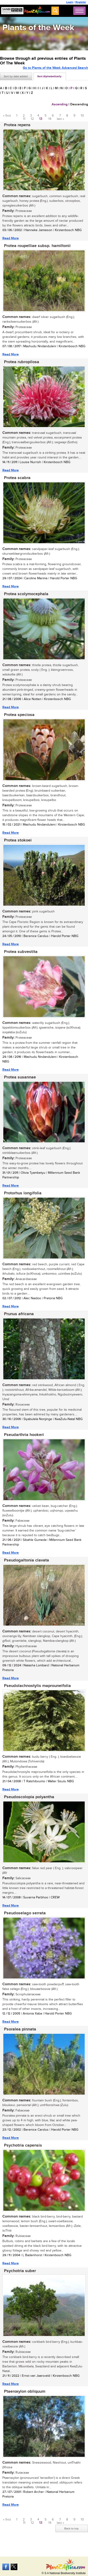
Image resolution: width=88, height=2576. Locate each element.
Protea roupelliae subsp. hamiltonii (37, 245)
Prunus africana (19, 1314)
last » (60, 119)
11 (24, 119)
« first (7, 115)
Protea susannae (20, 1077)
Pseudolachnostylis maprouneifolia (37, 1685)
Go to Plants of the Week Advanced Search (55, 68)
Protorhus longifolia (23, 1193)
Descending (79, 104)
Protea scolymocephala (26, 594)
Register (80, 2)
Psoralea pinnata (20, 2029)
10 (82, 115)
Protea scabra (17, 477)
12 (32, 119)
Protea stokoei (18, 840)
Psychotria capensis (23, 2145)
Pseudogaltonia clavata (26, 1560)
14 (49, 119)
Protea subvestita (21, 951)
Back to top (71, 2528)
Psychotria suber (20, 2270)
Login (69, 2)
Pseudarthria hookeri (24, 1434)
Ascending (60, 104)
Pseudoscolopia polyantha (29, 1797)
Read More (10, 238)
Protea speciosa (19, 714)
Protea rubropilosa (21, 362)
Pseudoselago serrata (25, 1913)
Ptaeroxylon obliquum (24, 2391)
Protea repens (17, 125)
